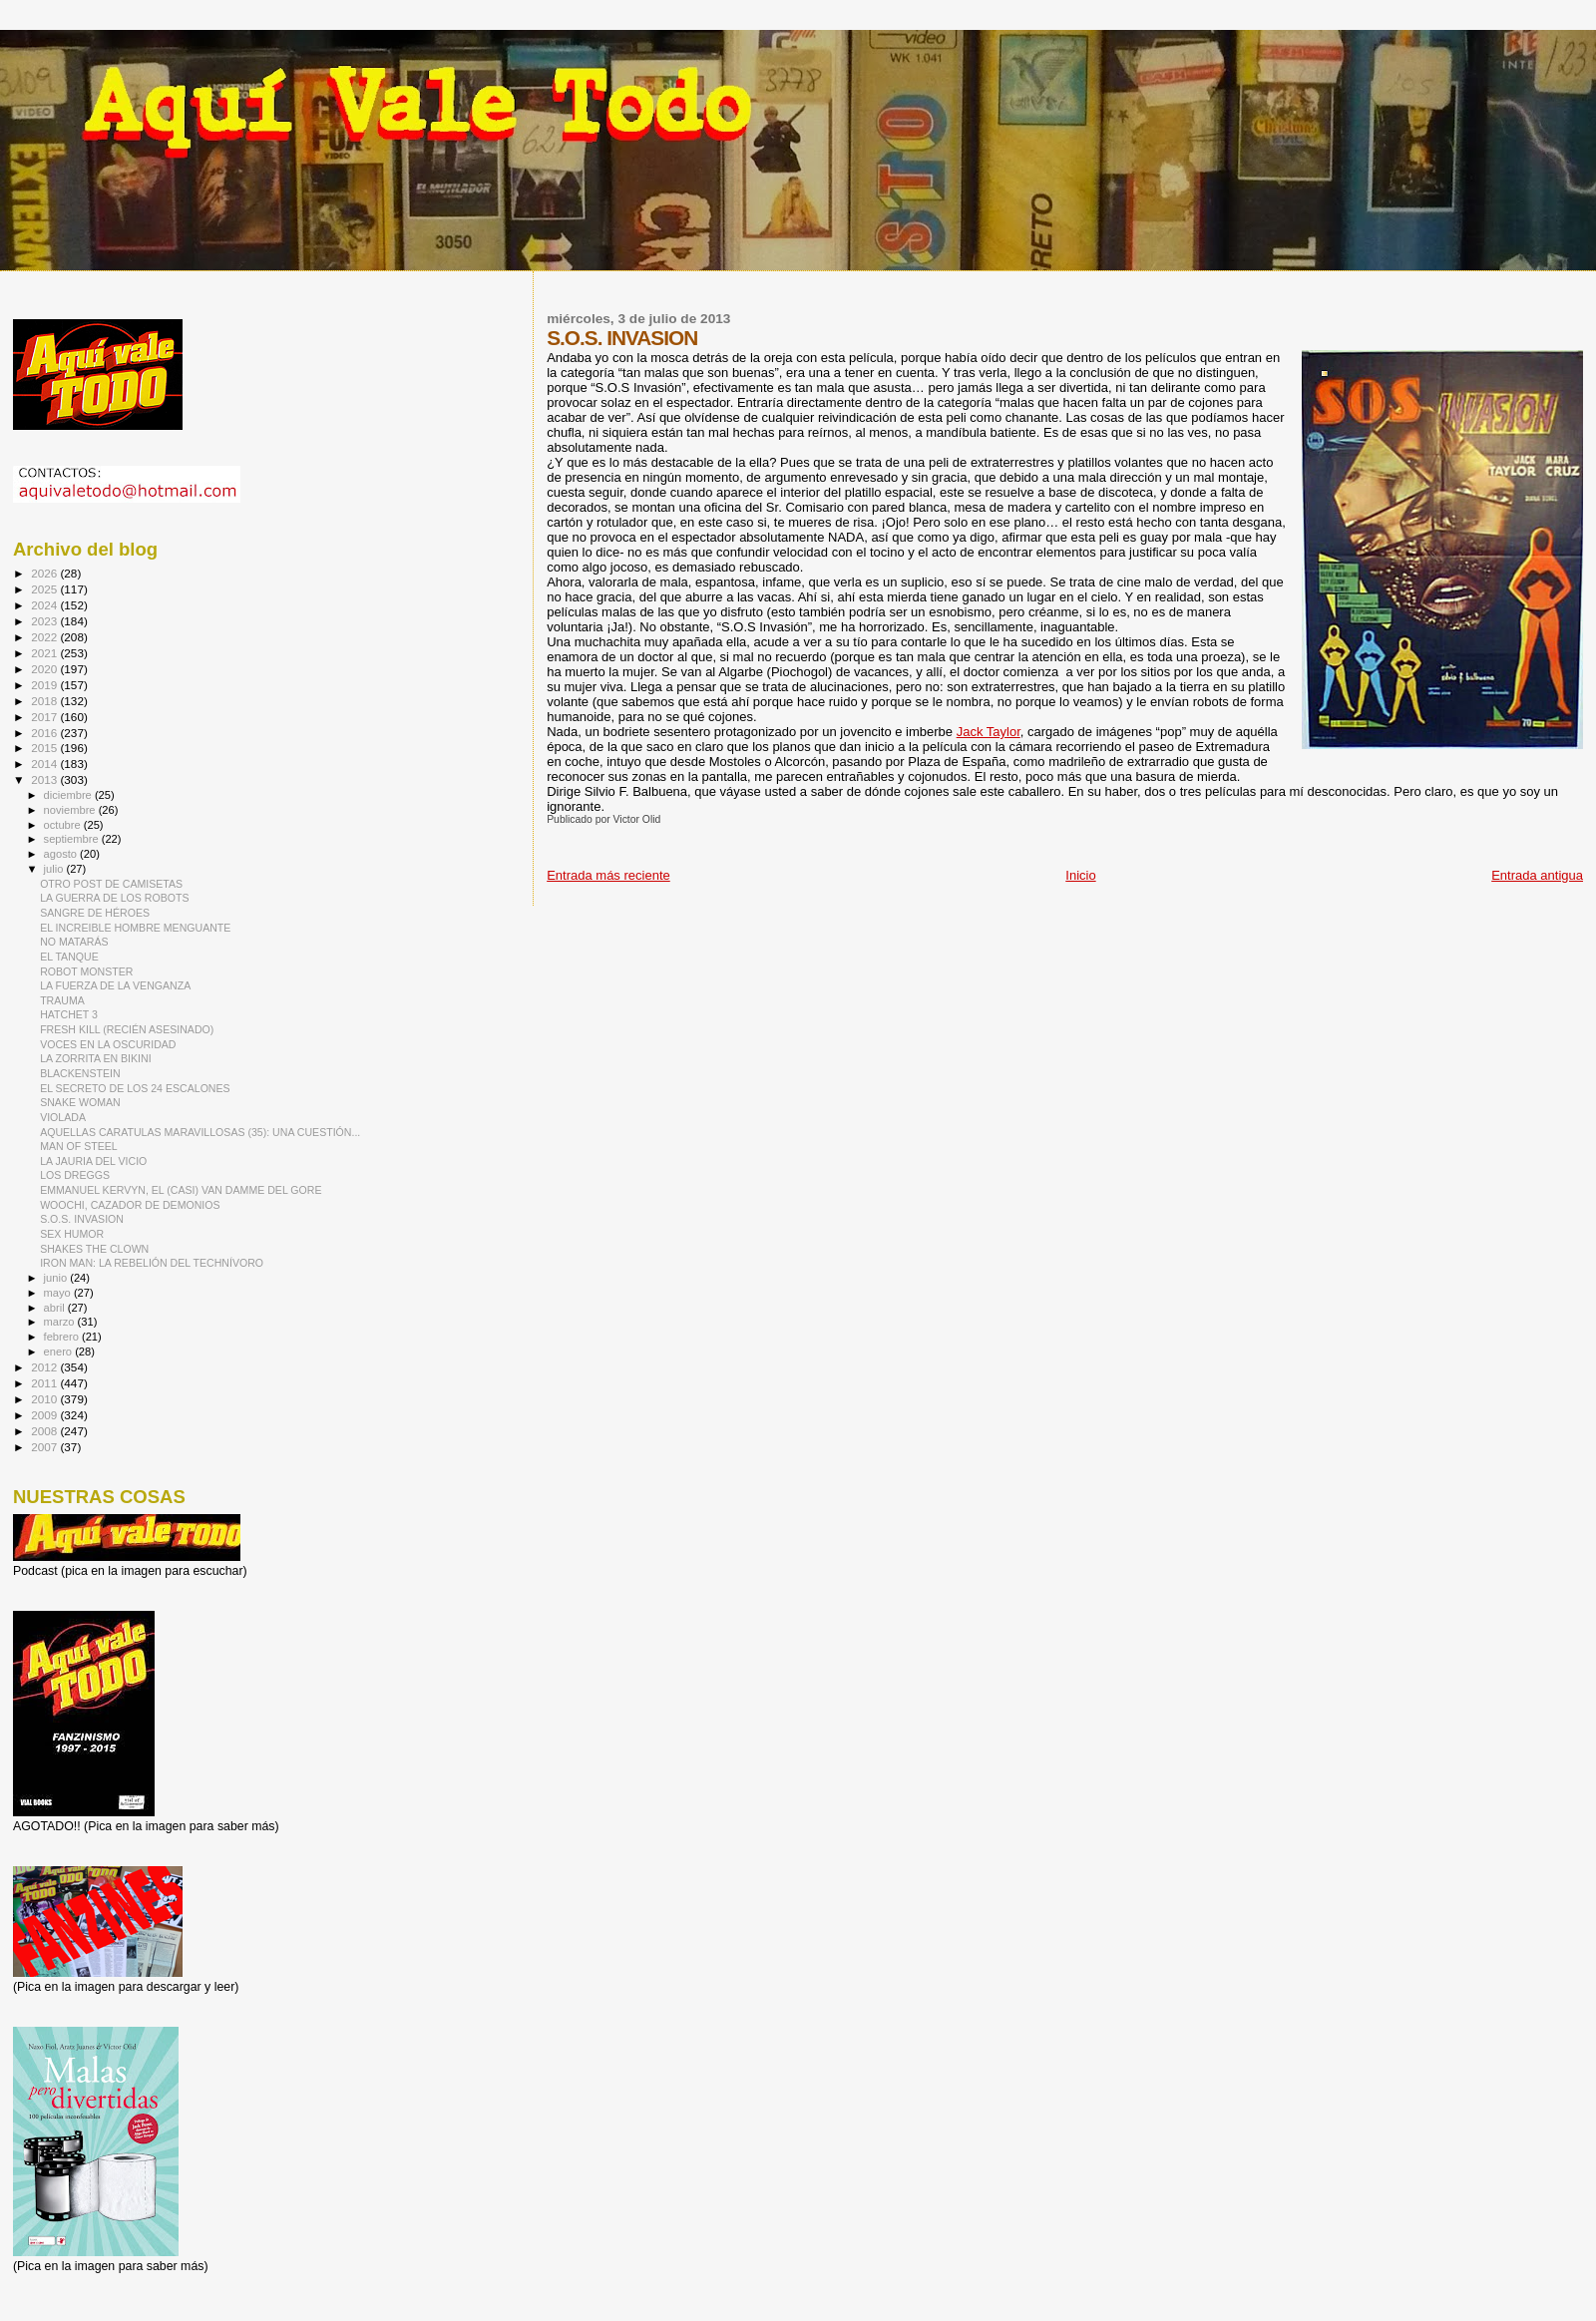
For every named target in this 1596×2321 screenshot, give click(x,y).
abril (56, 1308)
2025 (45, 588)
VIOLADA (63, 1117)
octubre (64, 825)
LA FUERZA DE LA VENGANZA (115, 985)
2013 (45, 779)
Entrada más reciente (608, 875)
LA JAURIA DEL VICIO (93, 1161)
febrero (63, 1337)
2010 (45, 1398)
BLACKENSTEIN (80, 1073)
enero (60, 1351)
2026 (45, 573)
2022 (45, 636)
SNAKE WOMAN (80, 1102)
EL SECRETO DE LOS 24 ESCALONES (134, 1088)
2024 (45, 604)
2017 (45, 716)
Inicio (1080, 875)
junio (57, 1278)
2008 (45, 1430)
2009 (45, 1414)
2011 (45, 1382)
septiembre (73, 839)
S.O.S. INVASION (82, 1219)
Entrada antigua (1537, 875)
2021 (45, 652)
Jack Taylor (988, 731)
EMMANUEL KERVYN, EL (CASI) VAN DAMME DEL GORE (180, 1190)
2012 (45, 1366)
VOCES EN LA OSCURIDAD (108, 1044)
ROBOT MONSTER (86, 971)
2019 (45, 684)
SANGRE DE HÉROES (95, 913)
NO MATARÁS (74, 942)
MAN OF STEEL (79, 1146)
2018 (45, 700)
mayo (59, 1293)
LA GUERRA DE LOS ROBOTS (114, 898)
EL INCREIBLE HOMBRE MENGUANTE (135, 928)
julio (55, 869)
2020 (45, 668)
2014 (45, 763)
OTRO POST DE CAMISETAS (111, 884)
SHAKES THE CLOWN (94, 1249)
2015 (45, 747)
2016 (45, 732)
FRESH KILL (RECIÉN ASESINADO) (126, 1029)
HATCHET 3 (69, 1014)
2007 (45, 1446)
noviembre (71, 810)
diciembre (69, 795)
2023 (45, 620)
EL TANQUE (69, 957)
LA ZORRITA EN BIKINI (96, 1058)
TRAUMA (62, 1000)
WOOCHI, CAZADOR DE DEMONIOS (129, 1205)
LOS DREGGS (75, 1175)
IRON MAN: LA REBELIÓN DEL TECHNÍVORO (151, 1263)
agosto (62, 854)
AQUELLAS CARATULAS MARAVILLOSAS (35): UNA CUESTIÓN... (200, 1132)
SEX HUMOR (72, 1234)
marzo (61, 1322)
